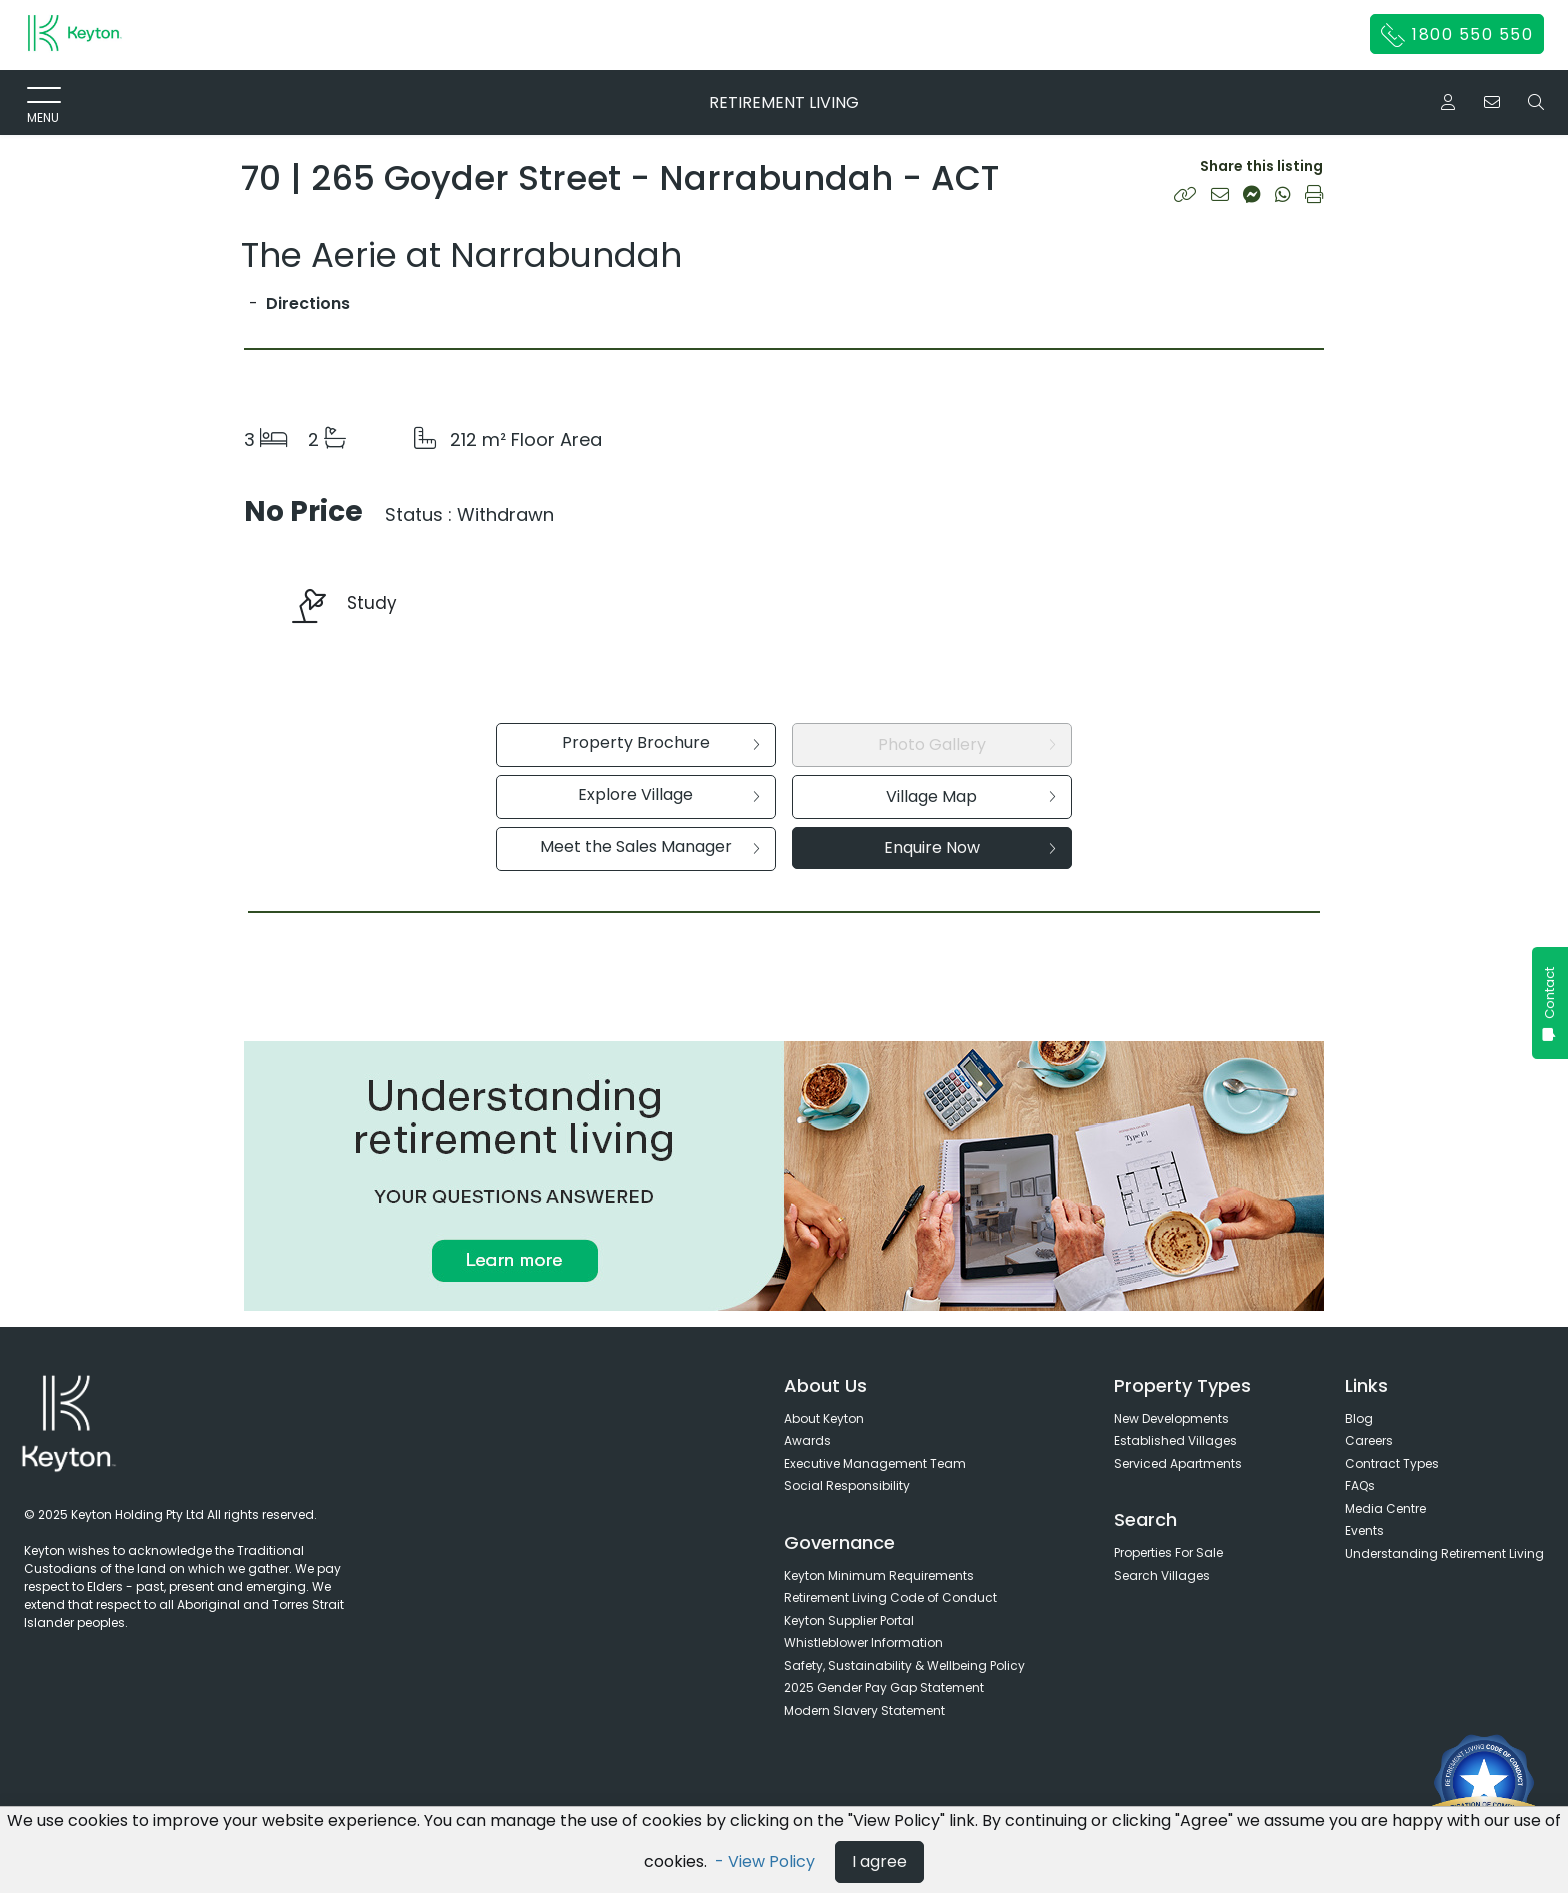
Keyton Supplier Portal (849, 1620)
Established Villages (1175, 1440)
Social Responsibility (847, 1485)
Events (1364, 1530)
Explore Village (669, 794)
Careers (1369, 1440)
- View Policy (767, 1861)
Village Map (971, 796)
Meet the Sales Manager (650, 846)
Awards (807, 1440)
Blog (1359, 1418)
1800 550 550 (1457, 35)
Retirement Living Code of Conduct (890, 1597)
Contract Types (1392, 1463)
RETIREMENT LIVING (784, 102)
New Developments (1171, 1418)
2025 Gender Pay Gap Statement (884, 1687)
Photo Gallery (967, 744)
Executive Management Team (875, 1463)
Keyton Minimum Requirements (879, 1575)
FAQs (1360, 1485)
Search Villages (1162, 1575)
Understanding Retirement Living (1444, 1553)
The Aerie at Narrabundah (461, 255)
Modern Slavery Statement (864, 1710)
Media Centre (1385, 1508)
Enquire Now (970, 847)
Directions (308, 303)
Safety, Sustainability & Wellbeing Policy (904, 1665)
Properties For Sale (1168, 1552)
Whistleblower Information (863, 1642)
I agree (879, 1861)
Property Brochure (661, 742)
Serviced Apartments (1178, 1463)
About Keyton (824, 1418)
